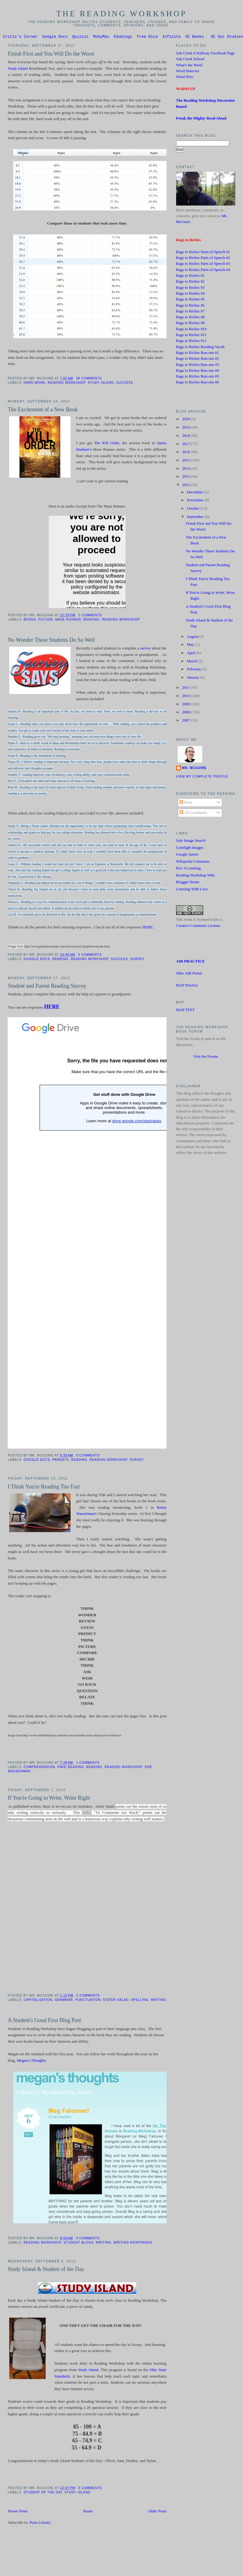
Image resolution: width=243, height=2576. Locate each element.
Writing (158, 2000)
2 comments (90, 955)
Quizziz (80, 37)
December (195, 493)
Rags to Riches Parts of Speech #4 (203, 271)
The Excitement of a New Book (43, 410)
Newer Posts (18, 2512)
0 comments (88, 1456)
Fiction (45, 620)
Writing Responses (133, 2243)
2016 (186, 453)
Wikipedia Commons (193, 862)
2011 (186, 688)
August (193, 637)
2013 (186, 477)
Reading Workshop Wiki (195, 876)
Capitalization (38, 2000)
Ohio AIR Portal (189, 974)
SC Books (194, 37)
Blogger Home (187, 883)
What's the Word (189, 66)
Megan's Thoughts (31, 2061)
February (194, 670)
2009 (186, 705)
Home (88, 2512)
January (193, 678)
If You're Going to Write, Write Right (49, 1799)
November (196, 501)
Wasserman (19, 1772)
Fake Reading (70, 1768)
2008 (186, 713)
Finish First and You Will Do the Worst (51, 55)
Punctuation (88, 2000)
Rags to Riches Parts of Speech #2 (203, 259)
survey (145, 649)
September (196, 518)
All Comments (193, 813)
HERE (147, 928)
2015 (186, 461)
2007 (186, 721)
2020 (186, 420)
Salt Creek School (190, 60)
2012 (186, 486)
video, (87, 1813)
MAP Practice (187, 986)
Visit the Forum (205, 1057)
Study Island (18, 69)
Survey (137, 960)
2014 (186, 469)
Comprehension (39, 1768)
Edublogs (123, 37)
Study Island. (88, 2371)
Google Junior (187, 855)
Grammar (64, 2000)
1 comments (90, 616)
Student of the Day (43, 2493)
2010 (186, 697)
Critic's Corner (20, 37)
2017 (186, 445)
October (194, 509)
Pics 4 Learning (188, 869)
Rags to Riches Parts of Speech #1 (203, 253)
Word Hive (184, 78)
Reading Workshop (67, 383)
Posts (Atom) (39, 2523)
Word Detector (187, 72)
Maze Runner (68, 620)
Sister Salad (116, 2000)
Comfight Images (190, 848)
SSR (148, 1768)
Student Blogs (78, 2243)
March (192, 662)
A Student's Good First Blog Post (44, 2021)
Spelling (139, 2000)
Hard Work (34, 383)
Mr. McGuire (194, 768)
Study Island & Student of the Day (46, 2270)
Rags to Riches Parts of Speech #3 (203, 264)
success (124, 383)
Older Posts (157, 2512)
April (191, 654)
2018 (186, 436)
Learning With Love (192, 890)
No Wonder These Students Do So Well (51, 641)
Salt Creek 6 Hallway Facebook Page (205, 54)
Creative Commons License (198, 926)
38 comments (89, 379)
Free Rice (147, 37)
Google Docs (55, 37)
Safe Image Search (191, 841)
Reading (91, 620)
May (191, 645)
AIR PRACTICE (190, 962)
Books (30, 620)
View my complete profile (202, 777)
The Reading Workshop (121, 13)
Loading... (124, 1233)
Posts (185, 803)
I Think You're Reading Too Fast (43, 1487)
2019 (186, 428)
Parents (60, 1460)
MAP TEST (185, 1011)
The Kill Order (106, 444)
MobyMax (101, 37)
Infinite (171, 37)
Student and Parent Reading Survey (47, 987)
